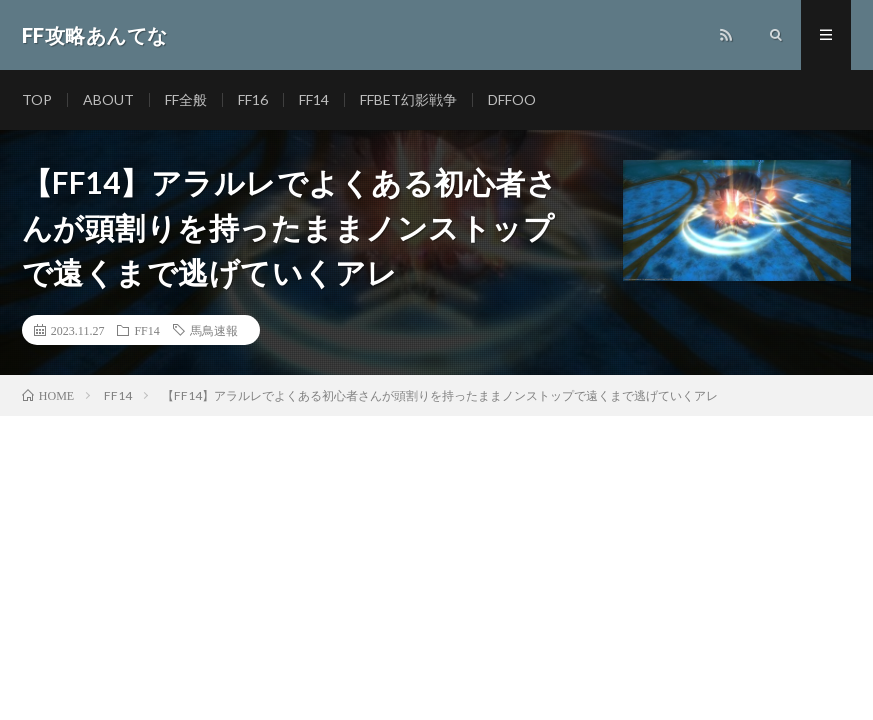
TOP (37, 99)
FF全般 (186, 99)
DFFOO (512, 99)
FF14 (314, 99)
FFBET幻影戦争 (408, 99)
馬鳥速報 (214, 330)
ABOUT (108, 99)
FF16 (253, 99)
